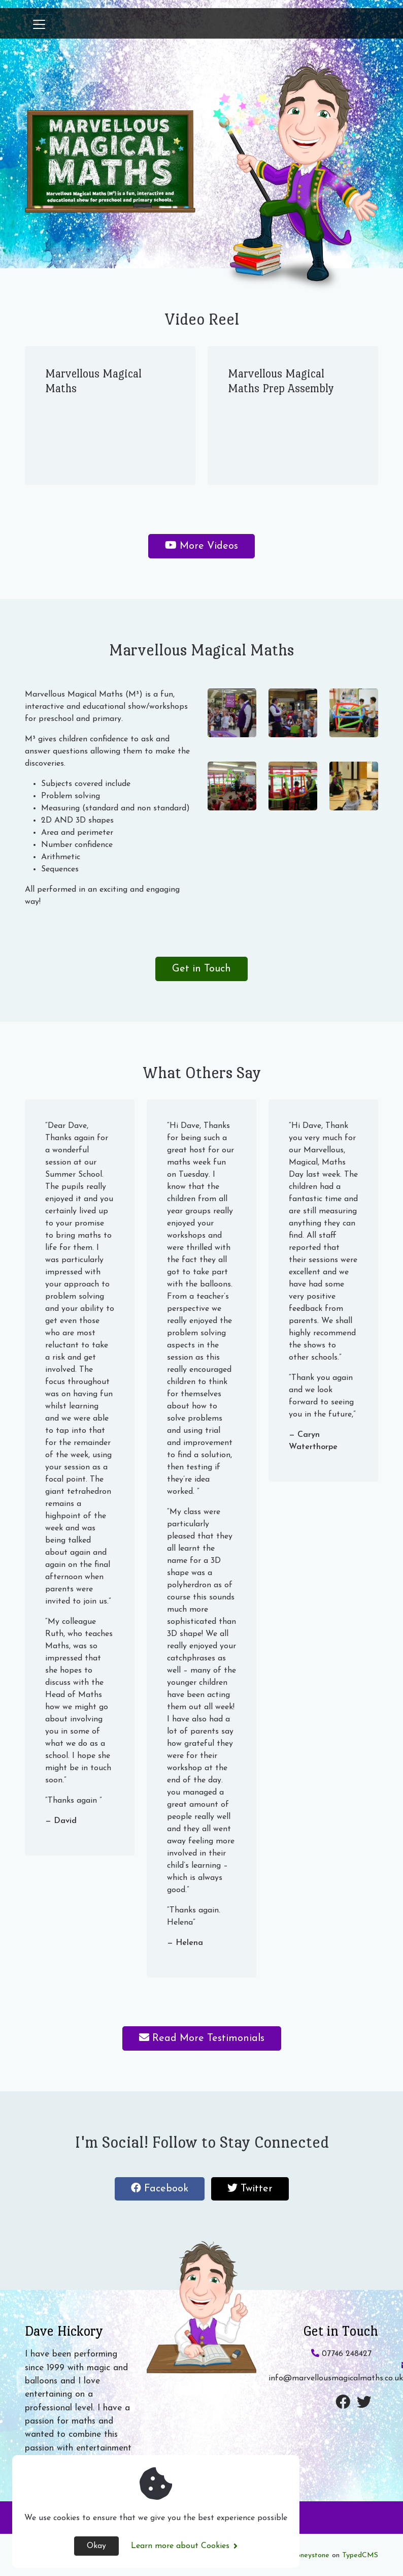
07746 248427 (341, 2354)
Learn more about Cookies (184, 2546)
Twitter (258, 2191)
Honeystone (309, 2555)
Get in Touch (201, 969)
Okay (96, 2546)
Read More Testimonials (201, 2038)
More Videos (201, 545)
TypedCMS (360, 2555)
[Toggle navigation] (39, 24)
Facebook (168, 2191)
